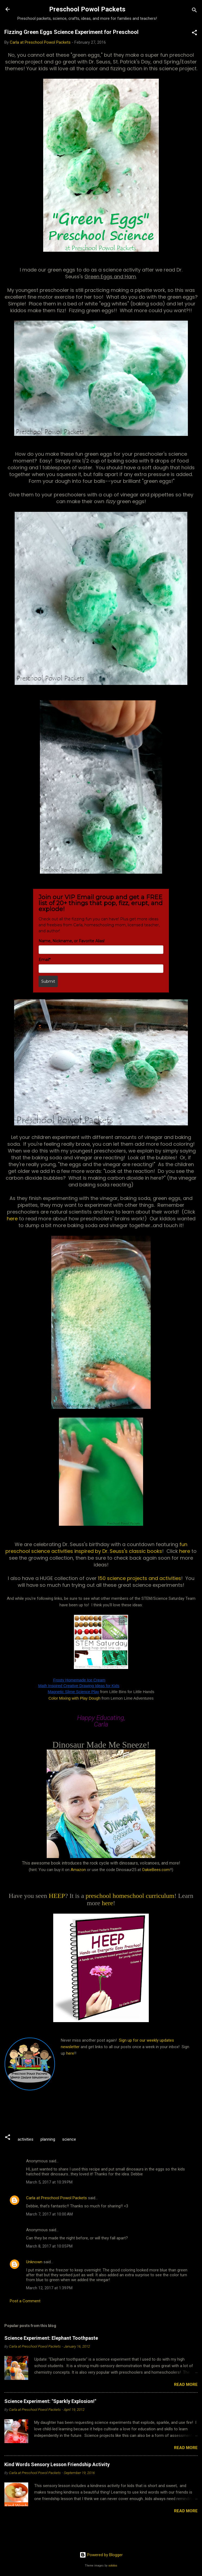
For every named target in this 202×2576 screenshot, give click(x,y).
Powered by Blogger (101, 2554)
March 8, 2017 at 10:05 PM (49, 2246)
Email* (44, 959)
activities (25, 2139)
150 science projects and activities (139, 1578)
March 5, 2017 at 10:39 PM (49, 2182)
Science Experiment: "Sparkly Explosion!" (50, 2401)
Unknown (34, 2261)
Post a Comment (25, 2301)
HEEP (57, 1895)
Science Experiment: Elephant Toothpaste (51, 2338)
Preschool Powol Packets (87, 9)
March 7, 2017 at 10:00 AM (49, 2214)
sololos (112, 2565)
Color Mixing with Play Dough (74, 1698)
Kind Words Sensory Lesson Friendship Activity (57, 2464)
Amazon (78, 1869)
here (13, 1218)
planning (47, 2139)
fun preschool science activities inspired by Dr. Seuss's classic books (96, 1547)
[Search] (194, 11)
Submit (48, 981)
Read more (186, 2384)
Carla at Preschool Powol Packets (56, 2197)
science (69, 2139)
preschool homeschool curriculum (130, 1895)
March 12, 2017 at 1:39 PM (49, 2287)
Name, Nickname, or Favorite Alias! (72, 941)
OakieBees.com (156, 1869)
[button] (194, 33)
